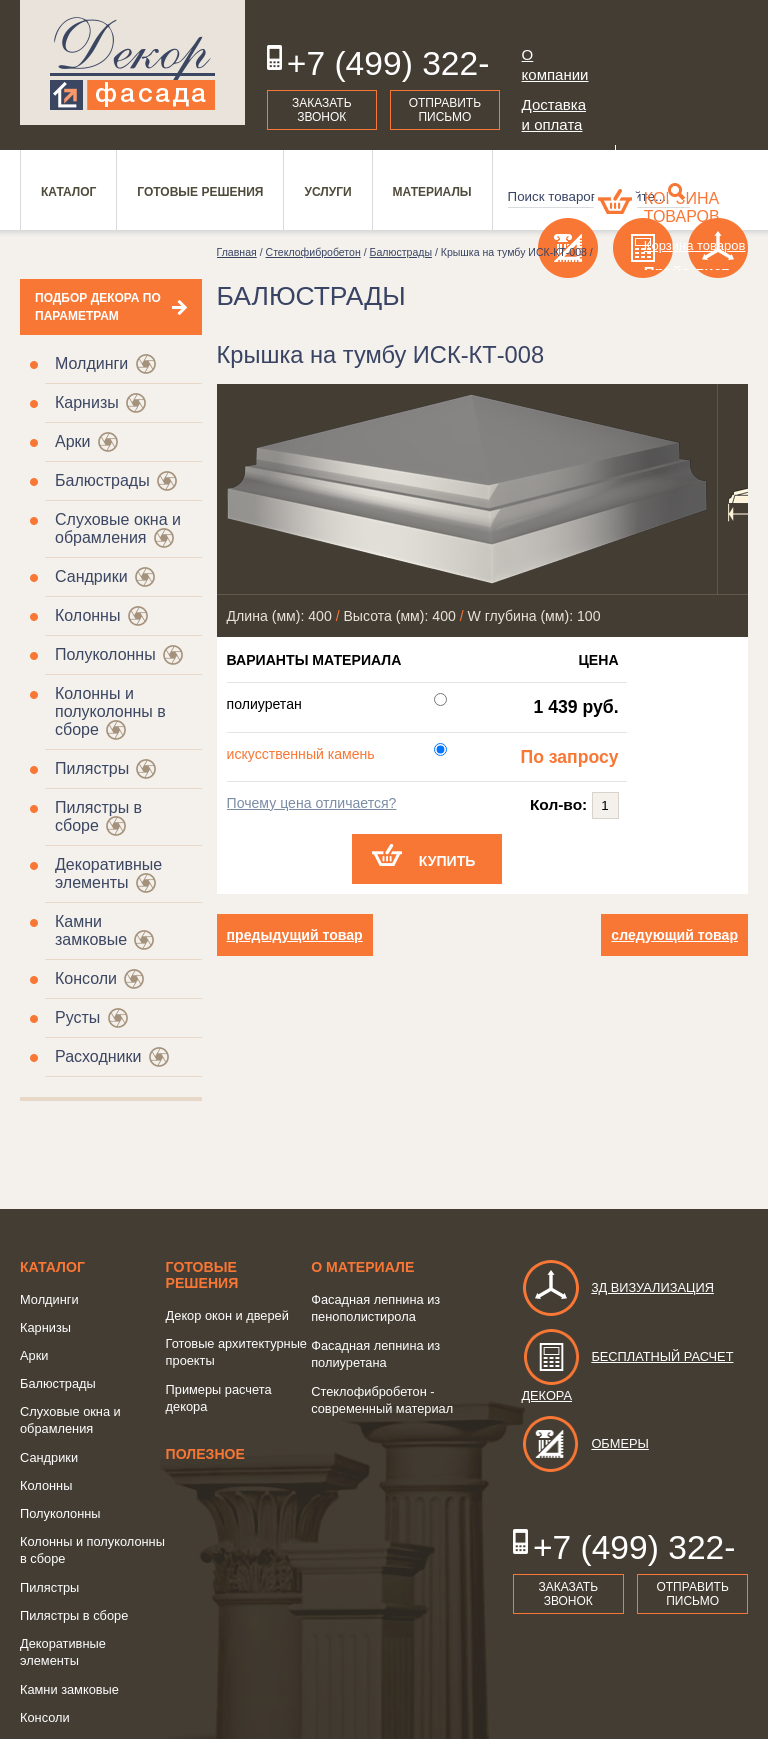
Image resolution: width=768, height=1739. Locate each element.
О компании (555, 64)
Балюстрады (102, 480)
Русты (77, 1017)
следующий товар (674, 935)
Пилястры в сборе (74, 1615)
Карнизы (87, 402)
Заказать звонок (322, 110)
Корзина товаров (682, 207)
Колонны (87, 615)
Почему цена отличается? (312, 803)
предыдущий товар (295, 935)
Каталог (52, 1267)
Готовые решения (202, 1275)
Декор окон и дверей (227, 1315)
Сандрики (91, 576)
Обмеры (584, 1443)
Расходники (98, 1056)
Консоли (86, 978)
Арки (73, 441)
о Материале (362, 1267)
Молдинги (91, 363)
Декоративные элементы (108, 873)
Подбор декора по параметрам (98, 307)
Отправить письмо (445, 110)
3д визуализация (617, 1287)
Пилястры (92, 768)
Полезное (205, 1454)
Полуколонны (105, 654)
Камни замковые (91, 930)
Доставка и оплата (554, 114)
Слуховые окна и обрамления (118, 528)
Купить (447, 861)
